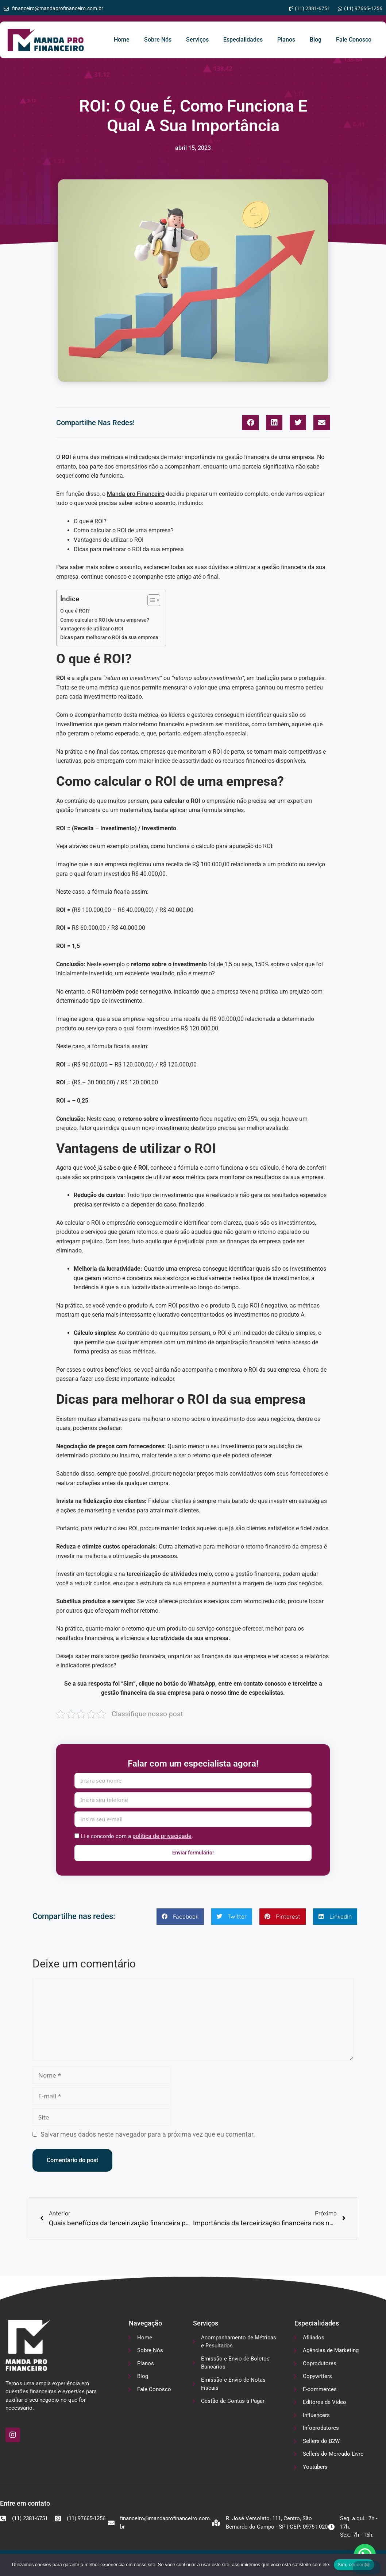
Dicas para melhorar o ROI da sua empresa (109, 637)
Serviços (197, 39)
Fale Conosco (353, 39)
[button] (250, 422)
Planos (286, 39)
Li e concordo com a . (137, 1836)
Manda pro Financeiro (136, 493)
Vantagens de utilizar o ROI (91, 629)
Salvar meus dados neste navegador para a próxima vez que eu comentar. (147, 2134)
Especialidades (243, 39)
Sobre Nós (157, 39)
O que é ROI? (75, 611)
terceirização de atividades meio (169, 1573)
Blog (315, 39)
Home (122, 39)
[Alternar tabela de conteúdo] (150, 600)
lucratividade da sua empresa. (190, 1638)
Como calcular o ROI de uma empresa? (104, 620)
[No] (367, 2567)
